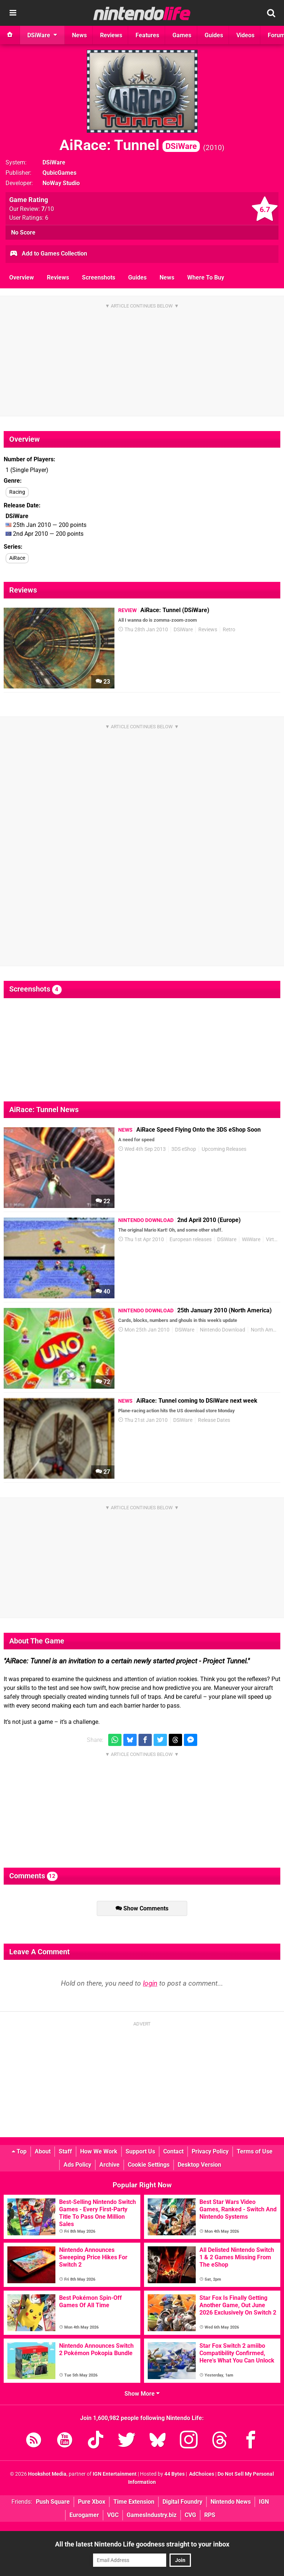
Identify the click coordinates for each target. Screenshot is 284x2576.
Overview (21, 277)
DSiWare (53, 162)
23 (103, 681)
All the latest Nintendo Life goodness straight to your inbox (142, 2544)
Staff (65, 2151)
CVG (190, 2514)
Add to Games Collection (48, 254)
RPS (209, 2514)
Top (19, 2151)
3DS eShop (183, 1149)
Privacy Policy (210, 2151)
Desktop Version (199, 2164)
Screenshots (98, 277)
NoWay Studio (61, 183)
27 (103, 1471)
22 (103, 1201)
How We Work (98, 2151)
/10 (47, 208)
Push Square (53, 2501)
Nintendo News (231, 2501)
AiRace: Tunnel (129, 145)
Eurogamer (84, 2514)
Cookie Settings (149, 2164)
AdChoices (201, 2474)
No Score (23, 232)
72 (103, 1381)
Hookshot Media (47, 2474)
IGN (264, 2501)
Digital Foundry (182, 2501)
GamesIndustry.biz (152, 2514)
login (150, 1983)
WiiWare (251, 1239)
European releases (191, 1239)
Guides (137, 277)
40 (103, 1291)
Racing (17, 492)
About (43, 2151)
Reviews (58, 277)
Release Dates (214, 1420)
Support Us (140, 2151)
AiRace (17, 558)
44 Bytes (174, 2474)
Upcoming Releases (224, 1149)
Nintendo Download (222, 1330)
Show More (142, 2393)
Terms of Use (255, 2151)
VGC (113, 2514)
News (167, 277)
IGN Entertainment (115, 2474)
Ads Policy (77, 2164)
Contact (173, 2151)
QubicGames (59, 172)
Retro (229, 629)
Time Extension (133, 2501)
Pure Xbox (91, 2501)
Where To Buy (205, 277)
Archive (109, 2164)
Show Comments (142, 1908)
